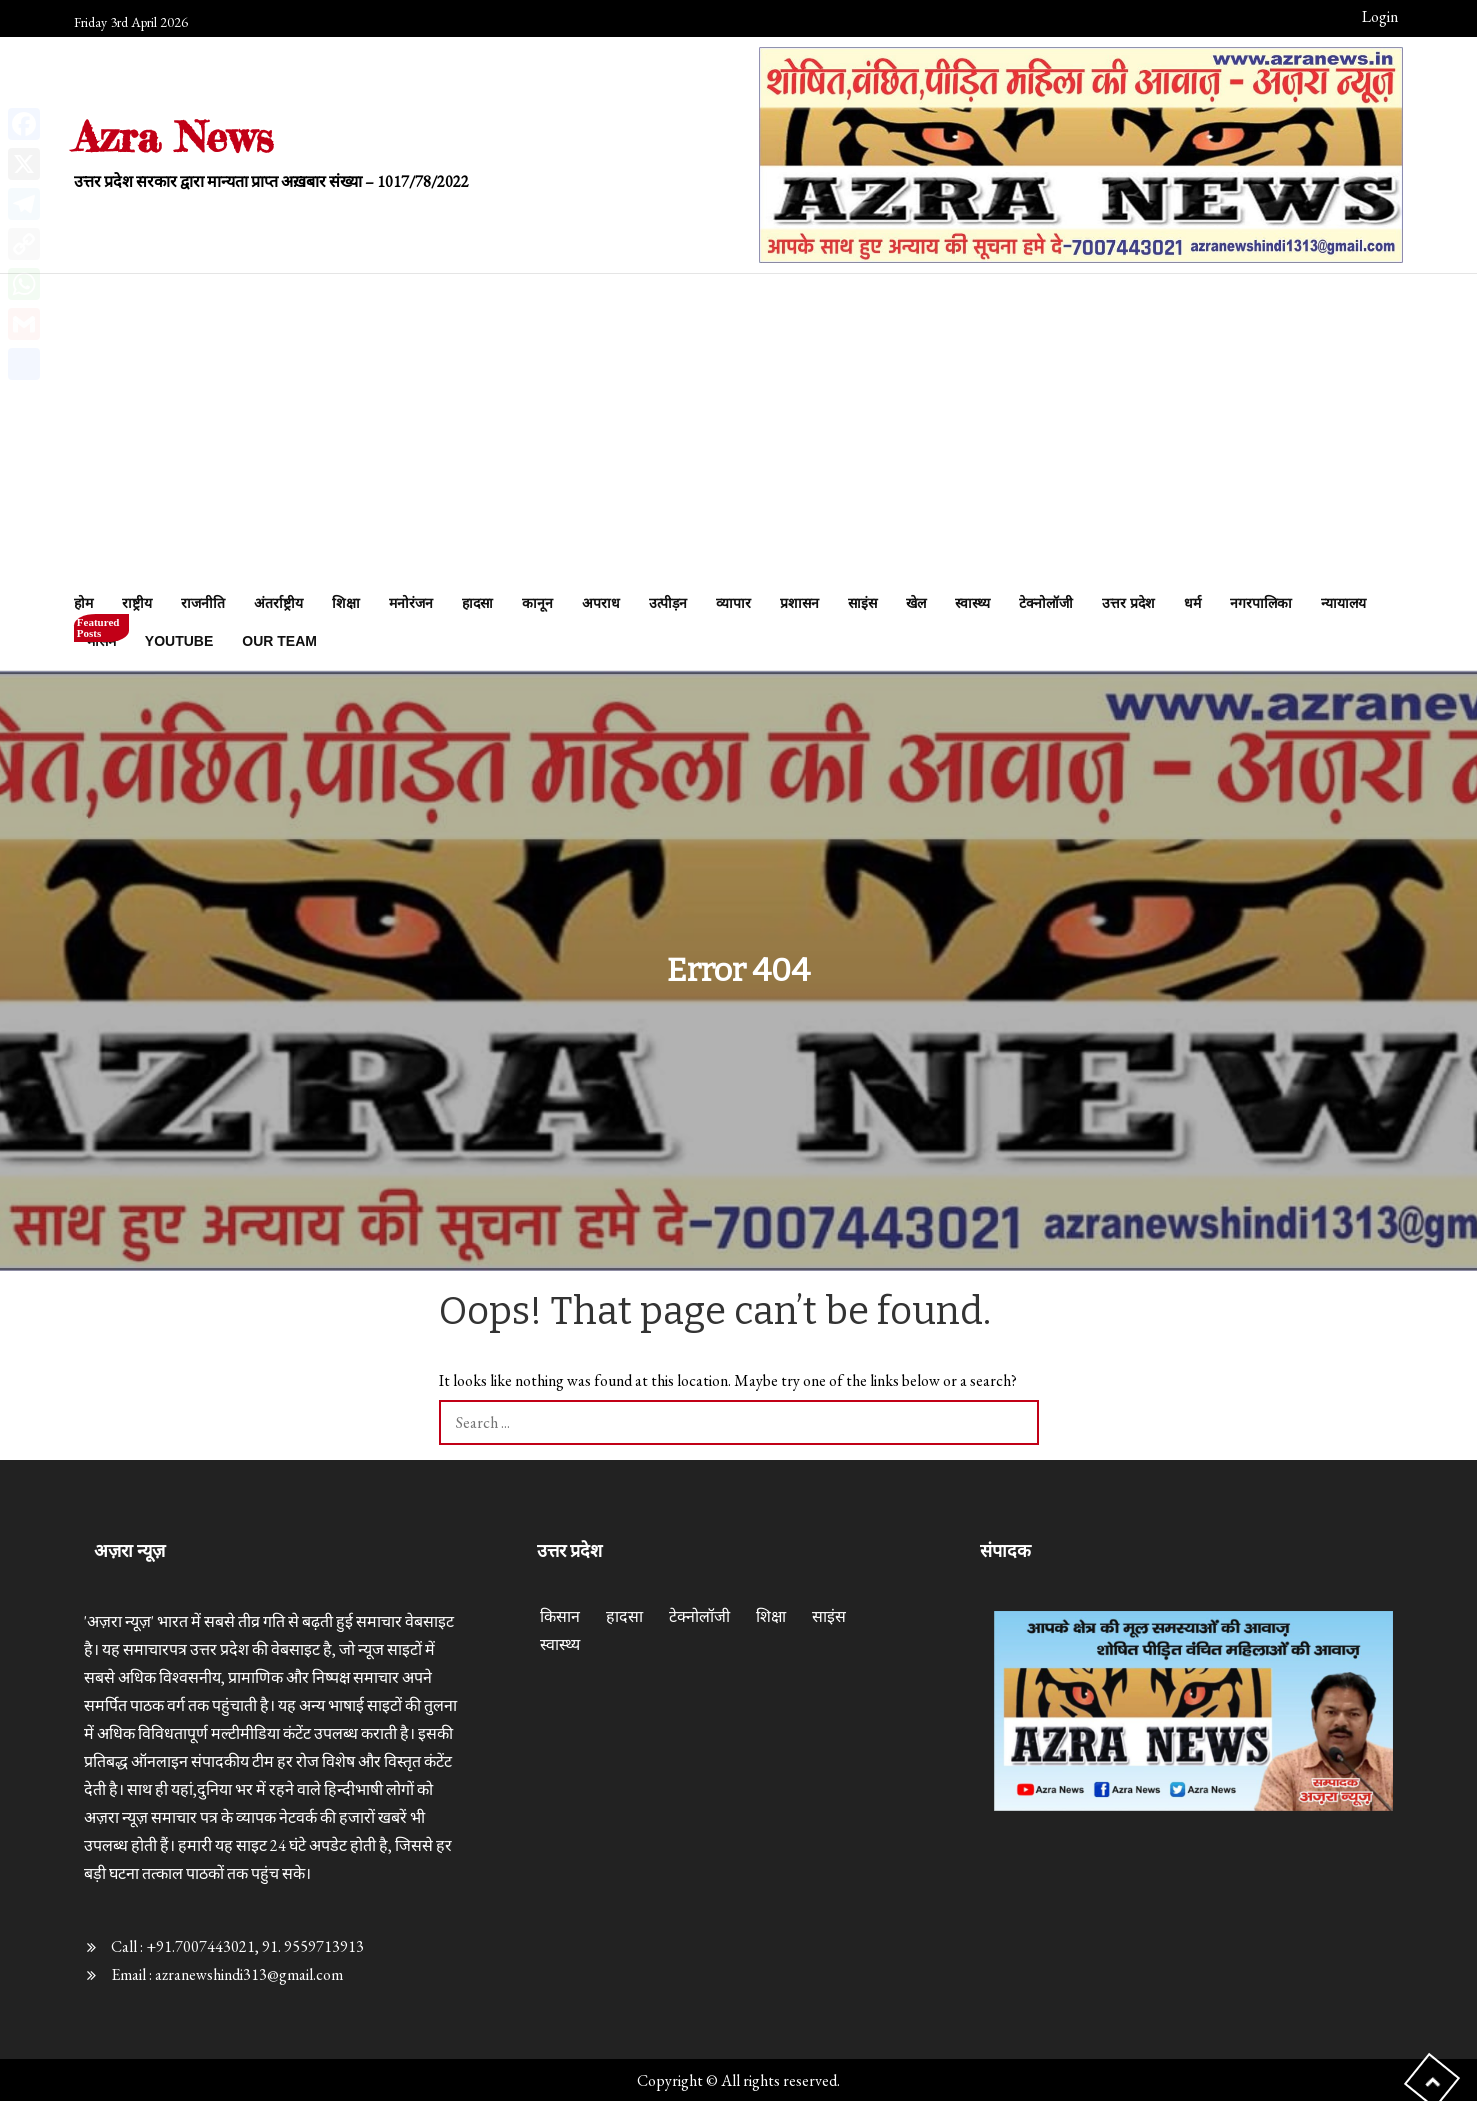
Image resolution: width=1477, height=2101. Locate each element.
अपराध (601, 603)
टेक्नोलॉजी (1046, 603)
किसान (560, 1616)
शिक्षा (346, 603)
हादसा (477, 603)
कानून (537, 603)
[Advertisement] (738, 434)
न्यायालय (1343, 603)
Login (1380, 16)
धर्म (1192, 603)
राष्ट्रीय (137, 603)
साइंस (862, 603)
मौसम (101, 635)
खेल (916, 603)
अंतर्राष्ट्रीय (278, 603)
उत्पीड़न (668, 603)
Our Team (279, 641)
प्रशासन (799, 603)
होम (83, 603)
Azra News (173, 136)
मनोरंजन (411, 603)
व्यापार (733, 603)
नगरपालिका (1261, 603)
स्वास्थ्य (972, 603)
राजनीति (203, 603)
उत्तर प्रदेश (1128, 603)
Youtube (179, 641)
